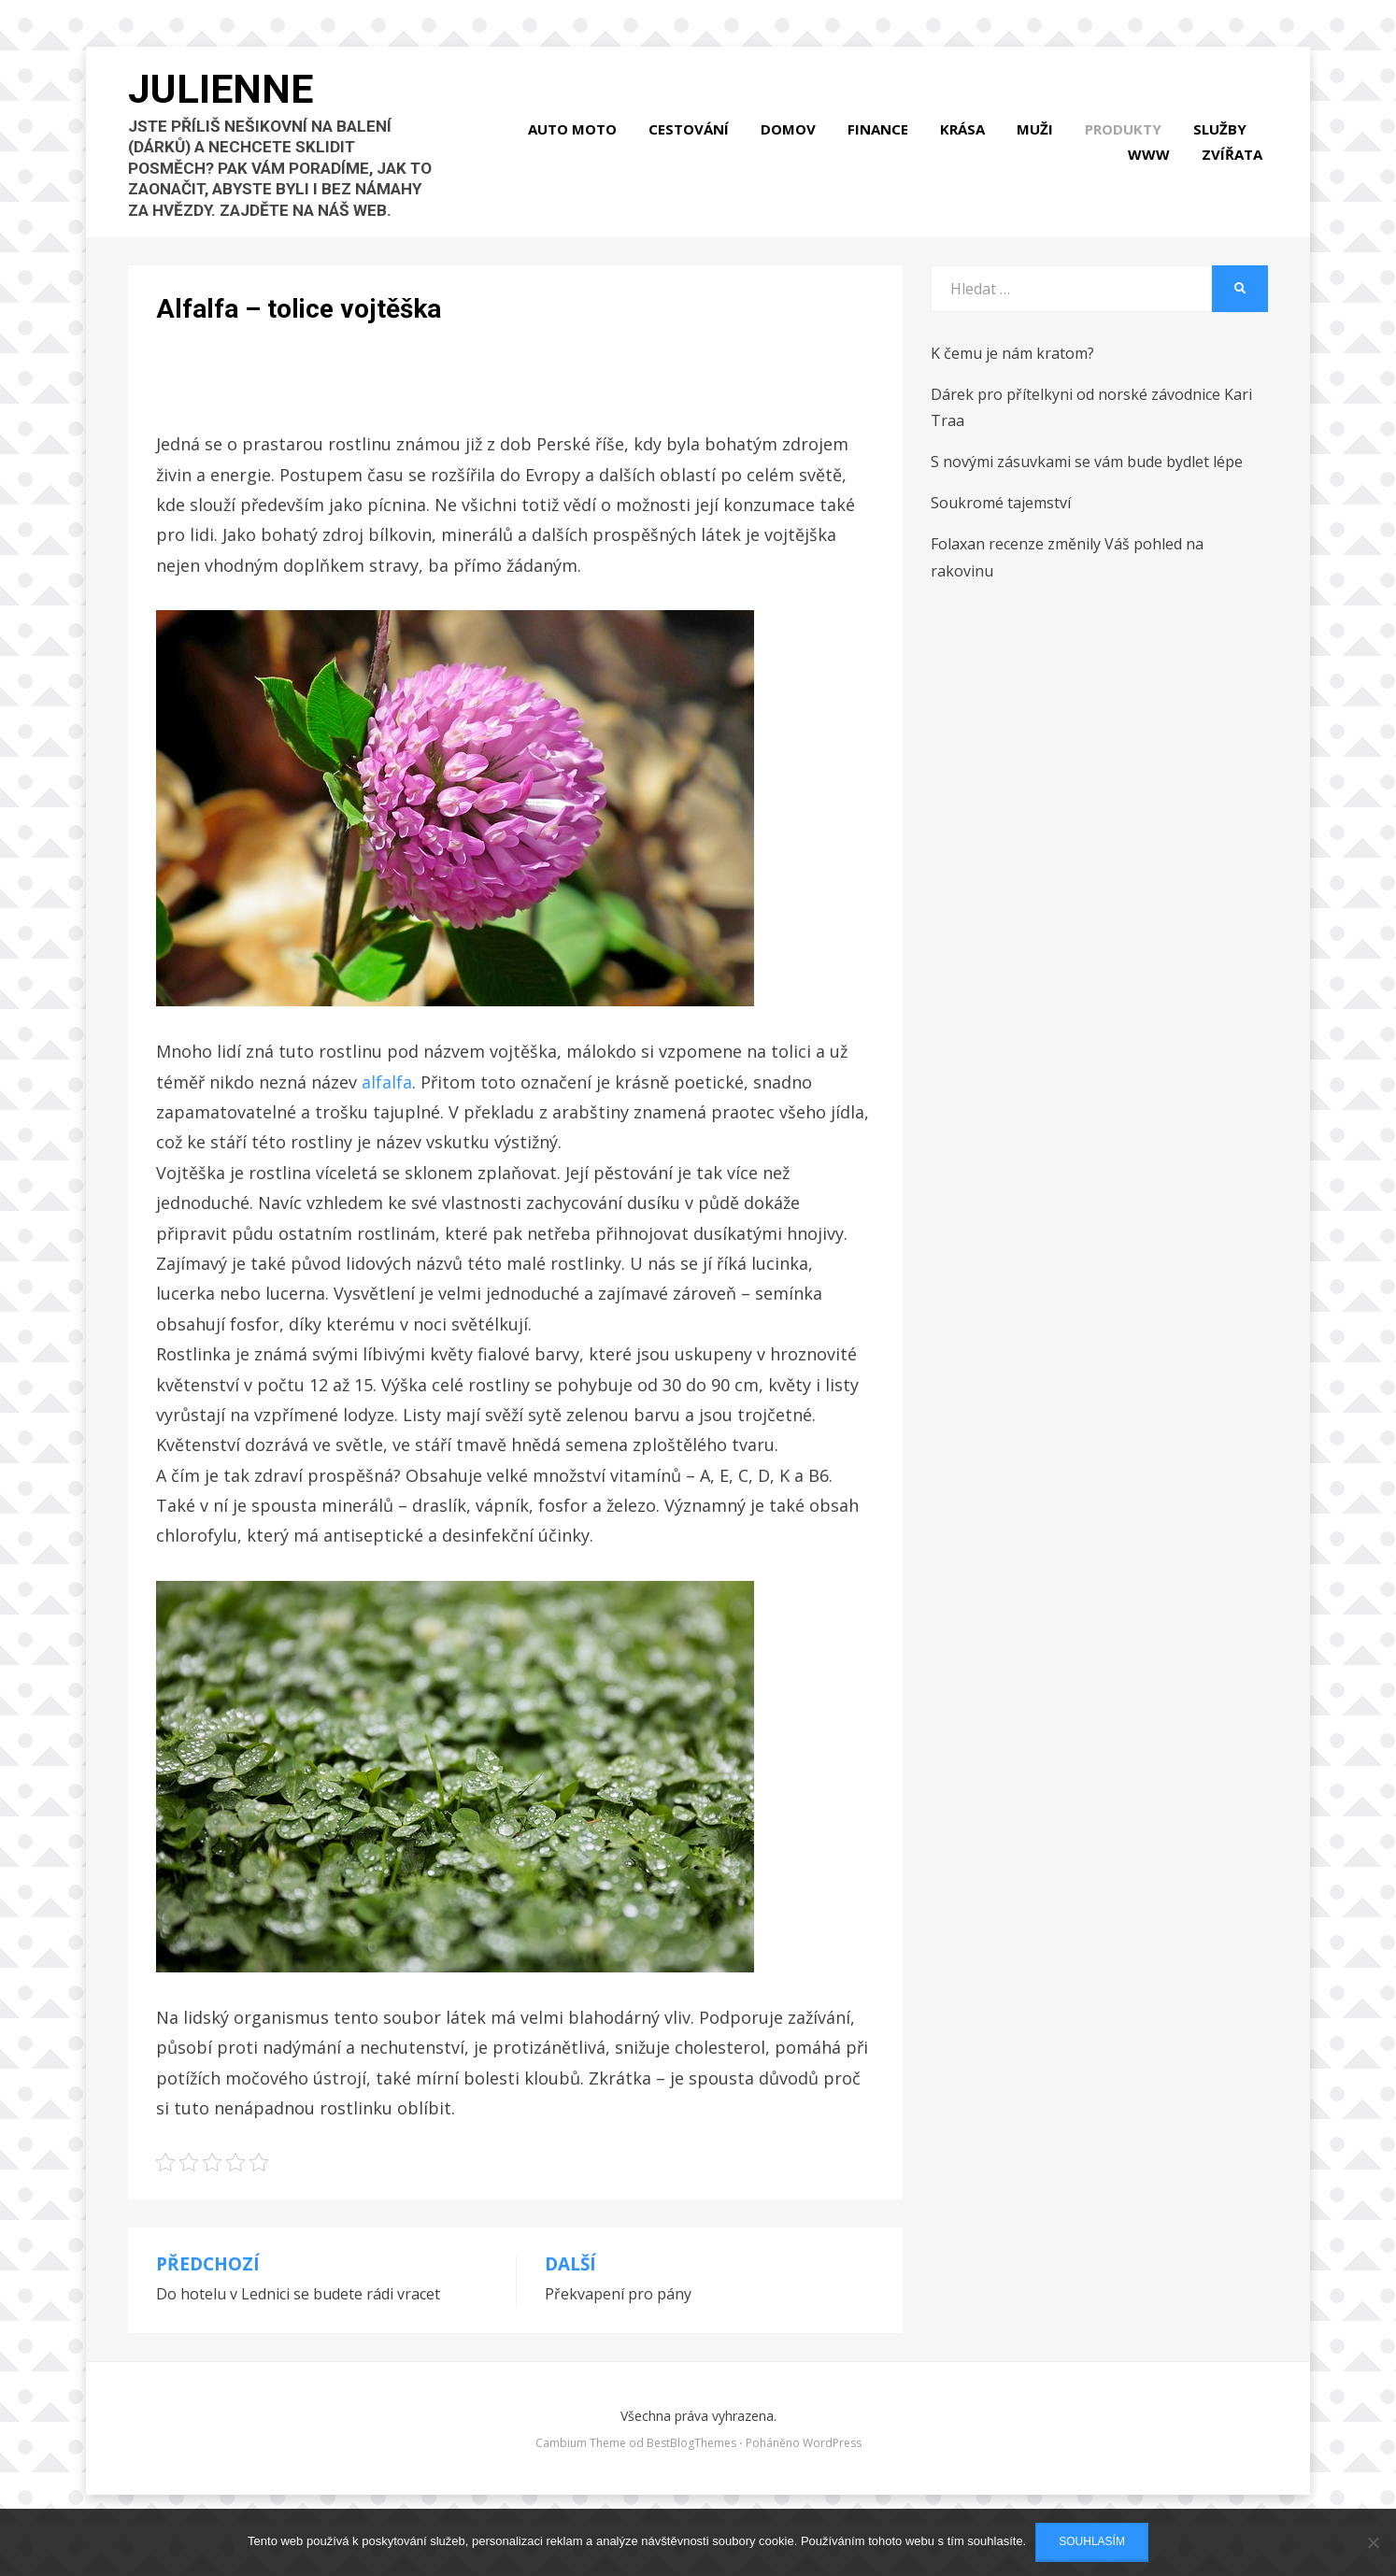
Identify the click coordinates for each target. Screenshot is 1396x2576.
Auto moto (578, 145)
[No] (1372, 2542)
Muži (1040, 145)
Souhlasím (1092, 2541)
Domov (793, 145)
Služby (1225, 145)
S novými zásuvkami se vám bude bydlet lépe (1087, 496)
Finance (883, 145)
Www (1154, 171)
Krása (968, 145)
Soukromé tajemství (1001, 537)
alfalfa (387, 1115)
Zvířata (1237, 171)
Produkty (1128, 145)
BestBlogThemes (691, 2476)
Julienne (231, 103)
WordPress (832, 2476)
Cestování (694, 145)
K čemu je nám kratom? (1012, 387)
